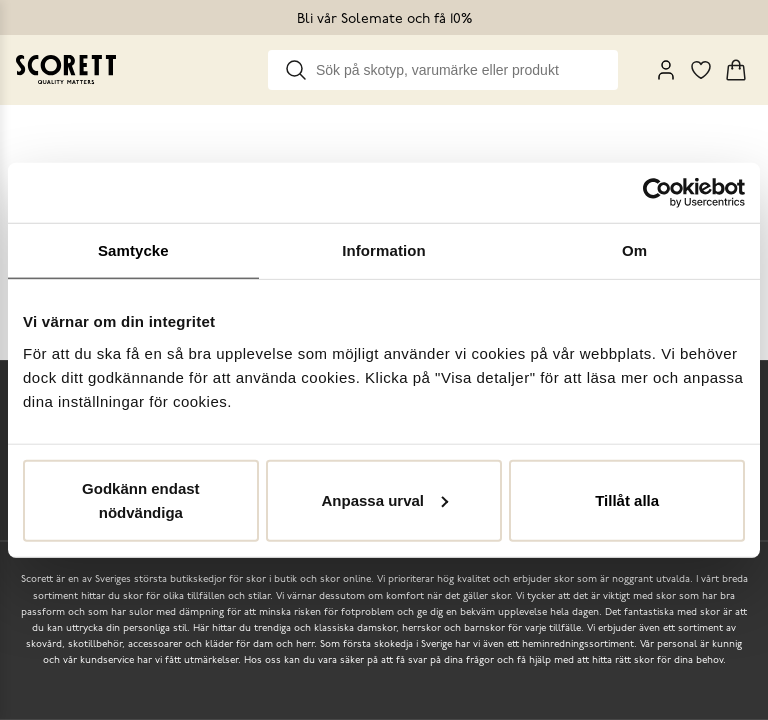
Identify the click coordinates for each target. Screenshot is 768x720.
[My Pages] (666, 70)
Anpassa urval (384, 499)
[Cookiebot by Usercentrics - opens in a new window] (657, 193)
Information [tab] (384, 250)
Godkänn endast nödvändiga (141, 499)
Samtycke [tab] (133, 250)
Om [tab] (634, 250)
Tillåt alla (627, 499)
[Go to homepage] (66, 69)
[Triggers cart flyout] (736, 70)
